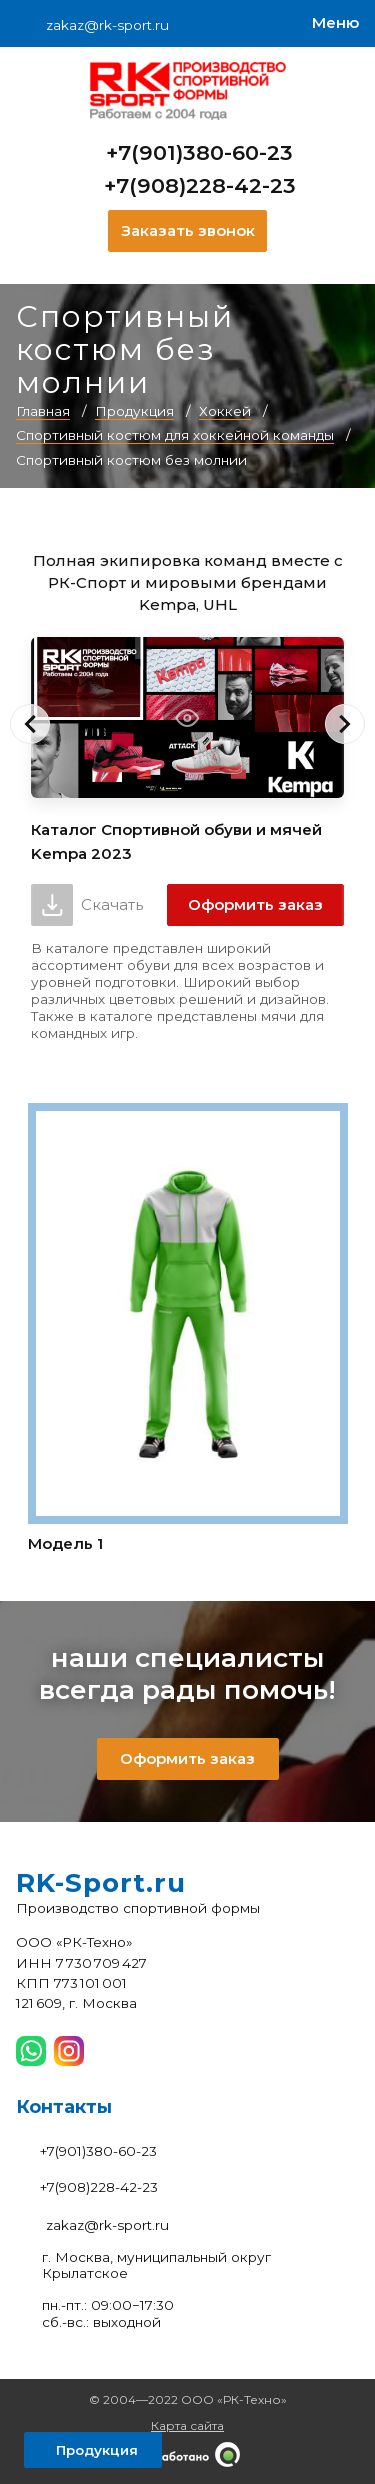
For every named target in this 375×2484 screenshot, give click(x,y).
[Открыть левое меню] (93, 2450)
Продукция (134, 411)
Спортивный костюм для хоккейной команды (175, 435)
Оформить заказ (255, 904)
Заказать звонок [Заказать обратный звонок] (188, 230)
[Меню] (335, 23)
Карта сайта (187, 2425)
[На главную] (188, 91)
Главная (43, 411)
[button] (30, 724)
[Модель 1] (188, 1331)
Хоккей (225, 411)
